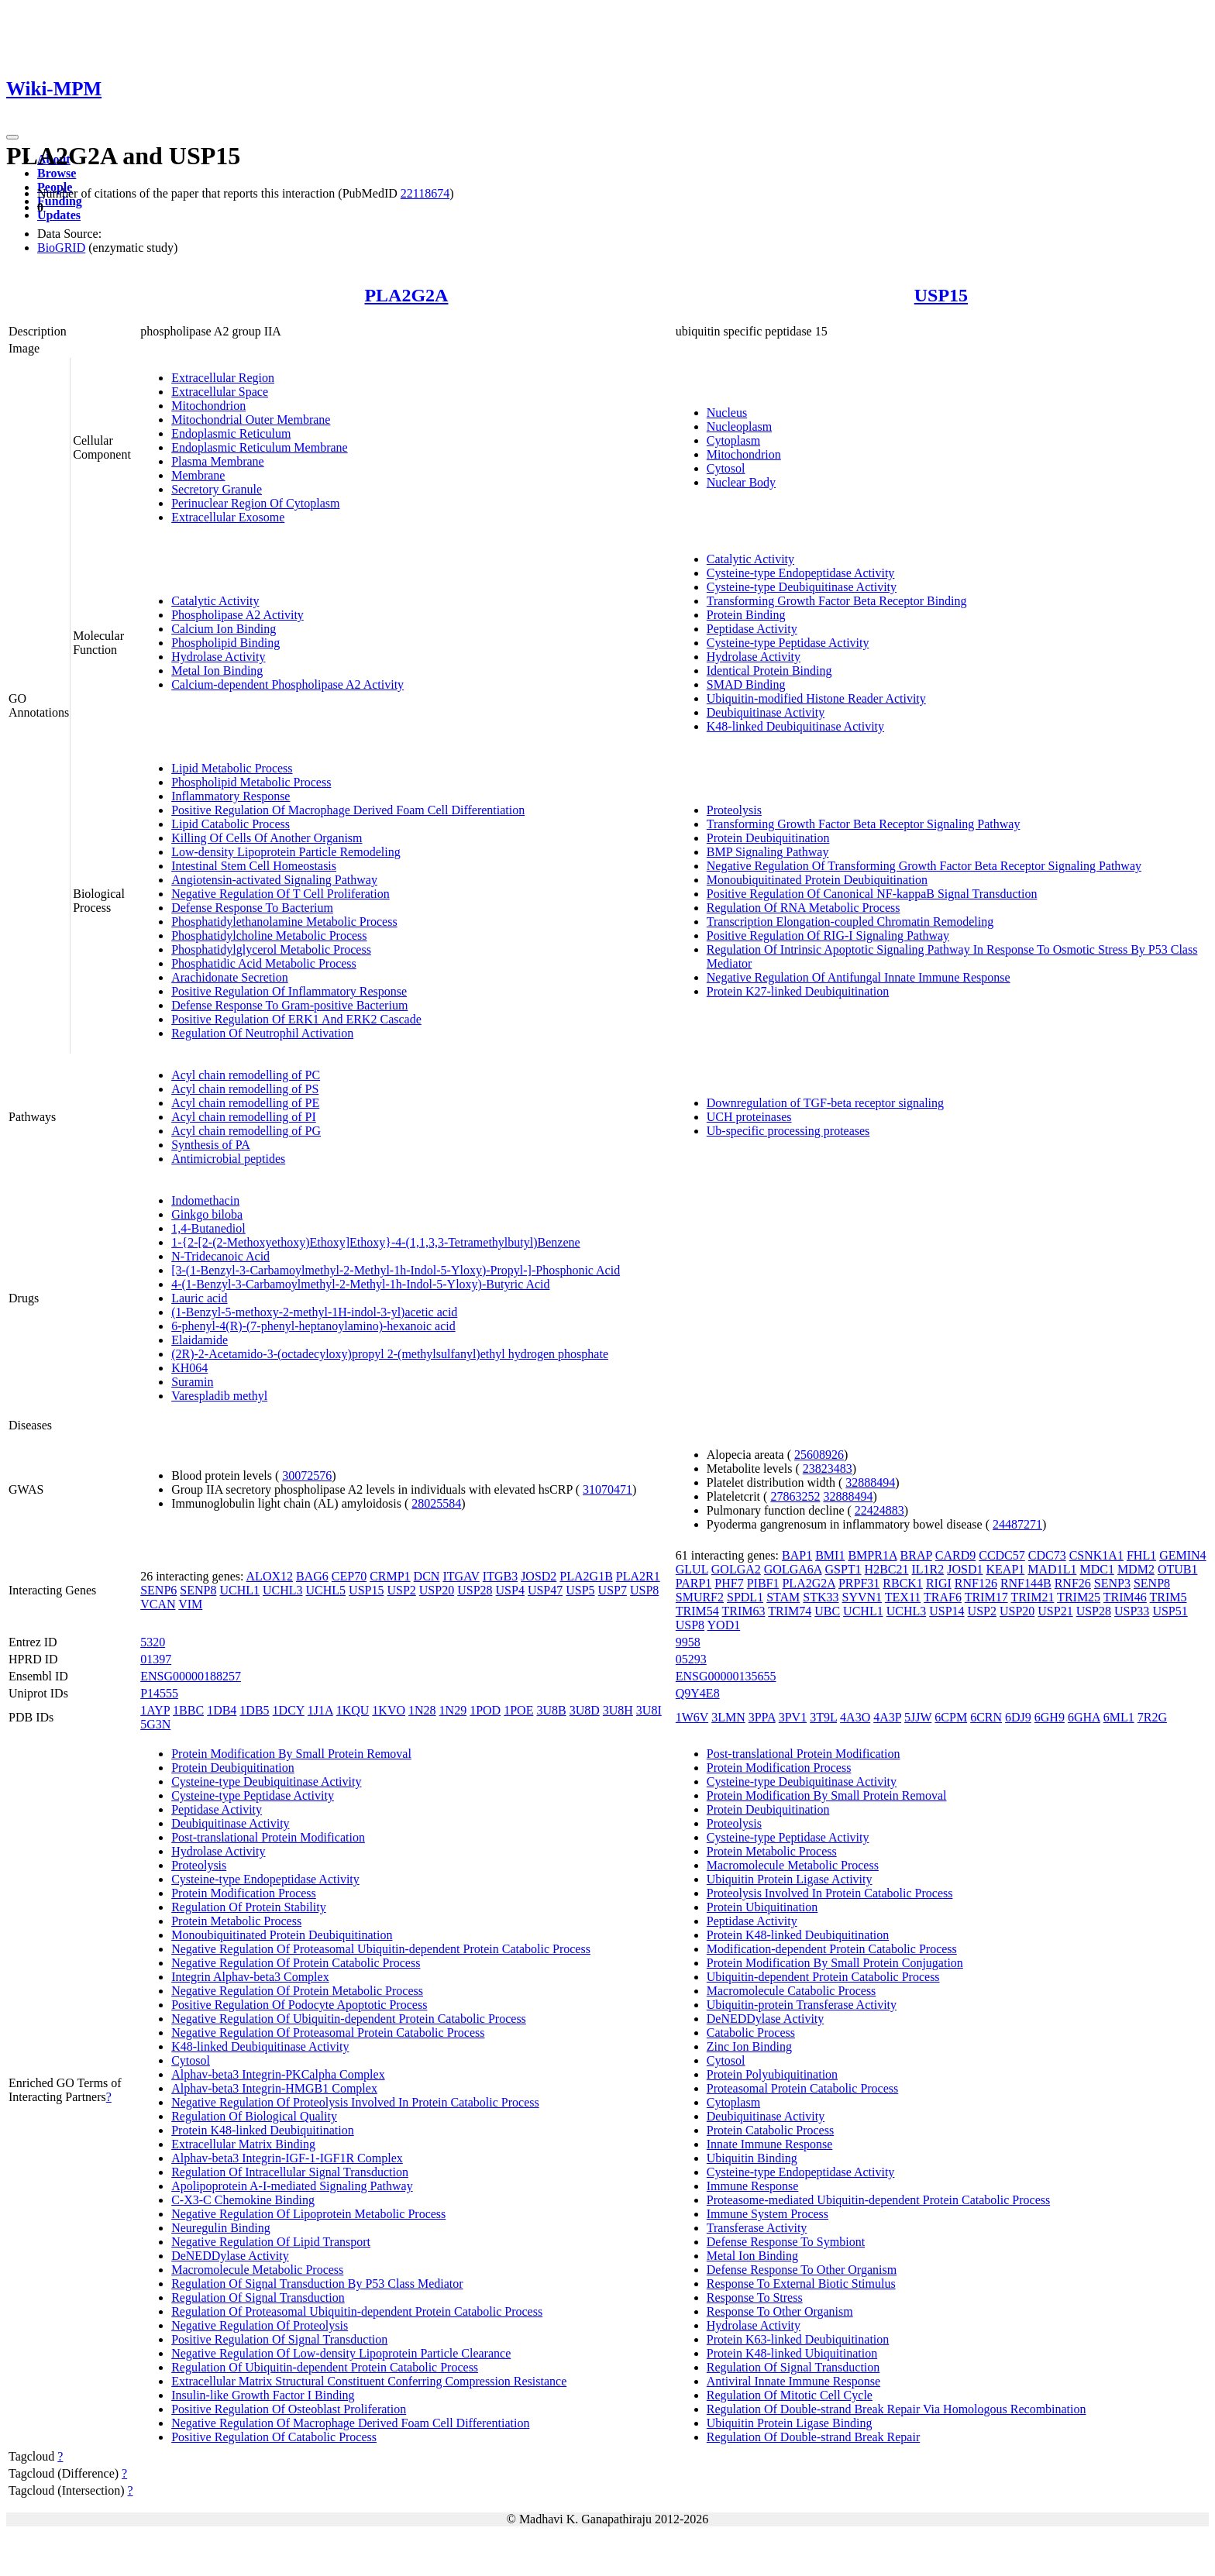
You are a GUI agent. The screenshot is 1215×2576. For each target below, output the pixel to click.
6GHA (1084, 1717)
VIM (190, 1604)
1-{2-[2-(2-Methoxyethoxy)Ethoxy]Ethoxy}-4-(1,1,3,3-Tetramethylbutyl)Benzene (375, 1242)
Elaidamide (199, 1339)
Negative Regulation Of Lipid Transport (270, 2241)
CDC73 (1047, 1555)
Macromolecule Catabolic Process (791, 1990)
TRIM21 (1032, 1597)
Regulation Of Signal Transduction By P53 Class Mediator (317, 2283)
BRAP (916, 1555)
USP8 (644, 1590)
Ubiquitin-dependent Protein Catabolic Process (823, 1976)
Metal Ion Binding (217, 670)
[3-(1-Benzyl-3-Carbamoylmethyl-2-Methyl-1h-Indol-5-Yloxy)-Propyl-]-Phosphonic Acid (395, 1270)
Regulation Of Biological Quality (254, 2116)
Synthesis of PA (210, 1144)
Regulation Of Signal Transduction (258, 2297)
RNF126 (976, 1583)
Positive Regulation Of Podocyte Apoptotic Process (299, 2004)
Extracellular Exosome (227, 517)
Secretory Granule (216, 489)
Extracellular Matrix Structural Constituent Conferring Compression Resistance (368, 2381)
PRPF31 (858, 1583)
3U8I (649, 1710)
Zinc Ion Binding (749, 2046)
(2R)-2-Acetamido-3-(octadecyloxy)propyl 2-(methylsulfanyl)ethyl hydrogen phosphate (389, 1353)
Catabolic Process (751, 2032)
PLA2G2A (406, 295)
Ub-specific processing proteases (788, 1130)
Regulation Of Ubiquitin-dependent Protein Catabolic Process (324, 2367)
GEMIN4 (1182, 1555)
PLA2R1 (638, 1576)
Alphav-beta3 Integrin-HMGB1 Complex (274, 2088)
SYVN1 (862, 1597)
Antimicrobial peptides (228, 1158)
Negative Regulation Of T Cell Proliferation (280, 893)
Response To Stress (755, 2297)
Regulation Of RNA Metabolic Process (803, 907)
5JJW (917, 1717)
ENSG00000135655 (726, 1676)
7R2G (1152, 1717)
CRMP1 (390, 1576)
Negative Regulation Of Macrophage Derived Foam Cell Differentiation (350, 2423)
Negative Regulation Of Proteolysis (259, 2325)
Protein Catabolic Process (770, 2130)
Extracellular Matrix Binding (243, 2144)
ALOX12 (269, 1576)
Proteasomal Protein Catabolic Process (803, 2088)
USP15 (941, 295)
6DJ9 (1018, 1717)
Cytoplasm (733, 440)
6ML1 (1118, 1717)
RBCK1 (903, 1583)
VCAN (157, 1604)
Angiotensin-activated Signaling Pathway (274, 879)
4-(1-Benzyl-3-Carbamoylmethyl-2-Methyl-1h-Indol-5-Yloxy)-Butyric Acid (360, 1284)
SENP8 (198, 1590)
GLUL (692, 1569)
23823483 (827, 1468)
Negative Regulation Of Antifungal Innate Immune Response (858, 977)
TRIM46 (1125, 1597)
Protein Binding (746, 614)
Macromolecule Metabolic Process (257, 2269)
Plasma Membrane (217, 461)
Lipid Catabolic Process (230, 824)
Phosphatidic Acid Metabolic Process (263, 963)
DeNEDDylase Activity (230, 2255)
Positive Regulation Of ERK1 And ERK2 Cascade (296, 1019)
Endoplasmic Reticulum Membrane (259, 447)
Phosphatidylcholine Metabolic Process (269, 935)
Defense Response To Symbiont (786, 2241)
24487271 (1017, 1524)
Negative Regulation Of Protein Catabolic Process (295, 1962)
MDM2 (1136, 1569)
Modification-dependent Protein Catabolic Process (832, 1948)
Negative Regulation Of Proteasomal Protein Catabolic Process (327, 2032)
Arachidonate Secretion (229, 977)
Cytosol (726, 468)
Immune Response (753, 2186)
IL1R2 (928, 1569)
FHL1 (1141, 1555)
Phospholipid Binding (225, 642)
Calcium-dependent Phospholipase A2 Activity (287, 684)
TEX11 (903, 1597)
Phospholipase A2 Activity (237, 614)
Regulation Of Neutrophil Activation (262, 1033)
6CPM (950, 1717)
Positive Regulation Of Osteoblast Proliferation (288, 2409)
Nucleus (727, 412)
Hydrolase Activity (218, 656)
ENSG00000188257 (190, 1676)
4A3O (855, 1717)
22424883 (879, 1510)
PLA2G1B (585, 1576)
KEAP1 (1005, 1569)
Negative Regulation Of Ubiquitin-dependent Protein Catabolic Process (348, 2018)
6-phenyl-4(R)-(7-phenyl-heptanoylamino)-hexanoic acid (313, 1326)
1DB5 (254, 1710)
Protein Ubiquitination (762, 1907)
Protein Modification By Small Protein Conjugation (835, 1962)
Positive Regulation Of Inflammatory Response (289, 991)
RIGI (939, 1583)
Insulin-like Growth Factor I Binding (262, 2395)
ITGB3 (500, 1576)
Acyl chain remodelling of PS (244, 1088)
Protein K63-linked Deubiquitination (798, 2339)
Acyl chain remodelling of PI (243, 1116)
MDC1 (1096, 1569)
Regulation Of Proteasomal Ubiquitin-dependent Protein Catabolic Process (356, 2311)
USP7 (612, 1590)
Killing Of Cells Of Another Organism (266, 837)
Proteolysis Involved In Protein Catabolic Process (830, 1893)
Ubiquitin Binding (752, 2158)
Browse (56, 173)
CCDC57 (1002, 1555)
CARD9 (955, 1555)
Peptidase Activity (752, 628)
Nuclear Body (741, 482)
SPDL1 (745, 1597)
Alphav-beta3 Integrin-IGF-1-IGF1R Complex (287, 2158)
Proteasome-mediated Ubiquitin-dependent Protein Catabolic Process (878, 2199)
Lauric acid (199, 1298)
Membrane (198, 475)
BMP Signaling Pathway (768, 851)
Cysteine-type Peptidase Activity (788, 642)
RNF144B (1026, 1583)
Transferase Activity (757, 2227)
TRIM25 (1078, 1597)
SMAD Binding (746, 684)
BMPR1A (872, 1555)
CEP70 (349, 1576)
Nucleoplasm (739, 426)
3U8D (585, 1710)
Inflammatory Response (230, 796)
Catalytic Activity (215, 600)
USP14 (946, 1611)
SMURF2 (700, 1597)
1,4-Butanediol (208, 1228)
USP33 (1131, 1611)
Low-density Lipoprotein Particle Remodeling (286, 851)
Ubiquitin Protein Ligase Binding (790, 2423)
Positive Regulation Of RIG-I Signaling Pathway (828, 935)
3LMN (728, 1717)
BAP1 (797, 1555)
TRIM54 (697, 1611)
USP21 (1055, 1611)
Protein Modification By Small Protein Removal (291, 1753)
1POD (485, 1710)
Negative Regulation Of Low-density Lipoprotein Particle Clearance (341, 2353)
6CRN (986, 1717)
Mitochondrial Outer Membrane (250, 419)
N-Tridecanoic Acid (220, 1256)
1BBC (188, 1710)
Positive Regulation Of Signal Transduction (279, 2339)
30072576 (307, 1475)
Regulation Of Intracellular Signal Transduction (289, 2172)
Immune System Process (767, 2213)
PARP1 (694, 1583)
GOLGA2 (736, 1569)
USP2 (401, 1590)
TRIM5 (1168, 1597)
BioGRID (61, 247)
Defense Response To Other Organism (802, 2269)
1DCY (289, 1710)
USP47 (545, 1590)
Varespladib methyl (219, 1395)
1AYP (155, 1710)
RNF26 (1073, 1583)
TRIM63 (743, 1611)
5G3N (155, 1724)
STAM (783, 1597)
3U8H (618, 1710)
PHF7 (728, 1583)
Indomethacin (205, 1200)
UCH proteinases (749, 1116)
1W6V (692, 1717)
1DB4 (221, 1710)
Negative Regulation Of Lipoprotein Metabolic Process (308, 2213)
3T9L (823, 1717)
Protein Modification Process (243, 1893)
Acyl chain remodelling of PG (246, 1130)
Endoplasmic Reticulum (231, 433)
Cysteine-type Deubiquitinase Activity (802, 586)
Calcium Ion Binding (223, 628)
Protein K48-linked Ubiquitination (792, 2353)
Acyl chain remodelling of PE (245, 1102)
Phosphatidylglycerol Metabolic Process (271, 949)
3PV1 (793, 1717)
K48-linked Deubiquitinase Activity (795, 726)
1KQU (353, 1710)
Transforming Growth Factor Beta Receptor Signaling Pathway (864, 824)
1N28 (422, 1710)
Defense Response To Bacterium (252, 907)
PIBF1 (763, 1583)
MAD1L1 (1051, 1569)
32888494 (870, 1482)
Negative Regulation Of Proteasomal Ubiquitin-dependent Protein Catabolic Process (380, 1948)
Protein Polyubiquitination (772, 2074)
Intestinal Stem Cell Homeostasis (253, 865)
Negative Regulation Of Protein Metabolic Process (297, 1990)
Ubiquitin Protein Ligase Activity (790, 1879)
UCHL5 (326, 1590)
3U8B (551, 1710)
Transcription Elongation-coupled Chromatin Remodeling (850, 921)
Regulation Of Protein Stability (248, 1907)
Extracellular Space (219, 391)
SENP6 (158, 1590)
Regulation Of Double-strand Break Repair (813, 2437)
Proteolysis (734, 810)
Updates (59, 215)
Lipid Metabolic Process (231, 768)
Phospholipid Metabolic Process (251, 782)
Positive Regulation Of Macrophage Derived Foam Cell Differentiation (348, 810)
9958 (688, 1642)
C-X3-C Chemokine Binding (243, 2199)
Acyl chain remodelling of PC (245, 1075)
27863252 (795, 1496)
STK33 (820, 1597)
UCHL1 (239, 1590)
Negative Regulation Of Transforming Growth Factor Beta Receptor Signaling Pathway (924, 865)
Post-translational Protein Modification (268, 1837)
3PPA (762, 1717)
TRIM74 (789, 1611)
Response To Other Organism (780, 2311)
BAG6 (312, 1576)
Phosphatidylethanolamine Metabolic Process (284, 921)
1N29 (453, 1710)
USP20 (436, 1590)
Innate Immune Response (770, 2144)
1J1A (320, 1710)
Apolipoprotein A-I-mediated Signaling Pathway (292, 2186)
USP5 (580, 1590)
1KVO (388, 1710)
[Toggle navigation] (12, 137)
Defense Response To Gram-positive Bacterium (289, 1005)
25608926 (819, 1454)
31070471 (607, 1489)
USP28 (474, 1590)
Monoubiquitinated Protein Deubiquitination (817, 879)
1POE (518, 1710)
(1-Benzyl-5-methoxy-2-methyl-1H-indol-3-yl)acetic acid (314, 1312)
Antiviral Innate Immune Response (793, 2381)
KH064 (189, 1367)
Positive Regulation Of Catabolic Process (274, 2437)
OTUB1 (1178, 1569)
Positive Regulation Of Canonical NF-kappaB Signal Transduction (872, 893)
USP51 (1169, 1611)
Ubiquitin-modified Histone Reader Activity (816, 698)
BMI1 (830, 1555)
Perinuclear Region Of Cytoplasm (255, 503)
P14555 (159, 1693)
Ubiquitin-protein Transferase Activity (802, 2004)
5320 (152, 1642)
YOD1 (724, 1625)
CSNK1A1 (1096, 1555)
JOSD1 (965, 1569)
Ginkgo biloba (207, 1214)
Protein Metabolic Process (236, 1921)
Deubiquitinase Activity (765, 712)
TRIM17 (986, 1597)
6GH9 (1049, 1717)
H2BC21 (887, 1569)
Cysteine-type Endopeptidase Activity (801, 573)
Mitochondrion (208, 405)
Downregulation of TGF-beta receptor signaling (825, 1102)
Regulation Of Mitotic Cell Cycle (790, 2395)
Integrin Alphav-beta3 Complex (250, 1976)
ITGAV (460, 1576)
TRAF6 (943, 1597)
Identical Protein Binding (769, 670)
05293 (691, 1659)
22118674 (425, 193)
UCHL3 (283, 1590)
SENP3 (1112, 1583)
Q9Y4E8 (698, 1693)
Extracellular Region (222, 377)
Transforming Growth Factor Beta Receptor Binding (837, 600)
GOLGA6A (793, 1569)
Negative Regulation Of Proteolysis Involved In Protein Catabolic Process (355, 2102)
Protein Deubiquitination (768, 837)
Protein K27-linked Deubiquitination (798, 991)
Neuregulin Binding (220, 2227)
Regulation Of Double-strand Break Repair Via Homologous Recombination (896, 2409)
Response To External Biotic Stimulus (801, 2283)
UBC (827, 1611)
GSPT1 (842, 1569)
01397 (155, 1659)
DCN (427, 1576)
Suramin (192, 1381)
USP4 (510, 1590)
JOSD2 (538, 1576)
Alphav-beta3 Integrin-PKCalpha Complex (278, 2074)
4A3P (887, 1717)
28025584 (436, 1503)
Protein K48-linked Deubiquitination (262, 2130)
